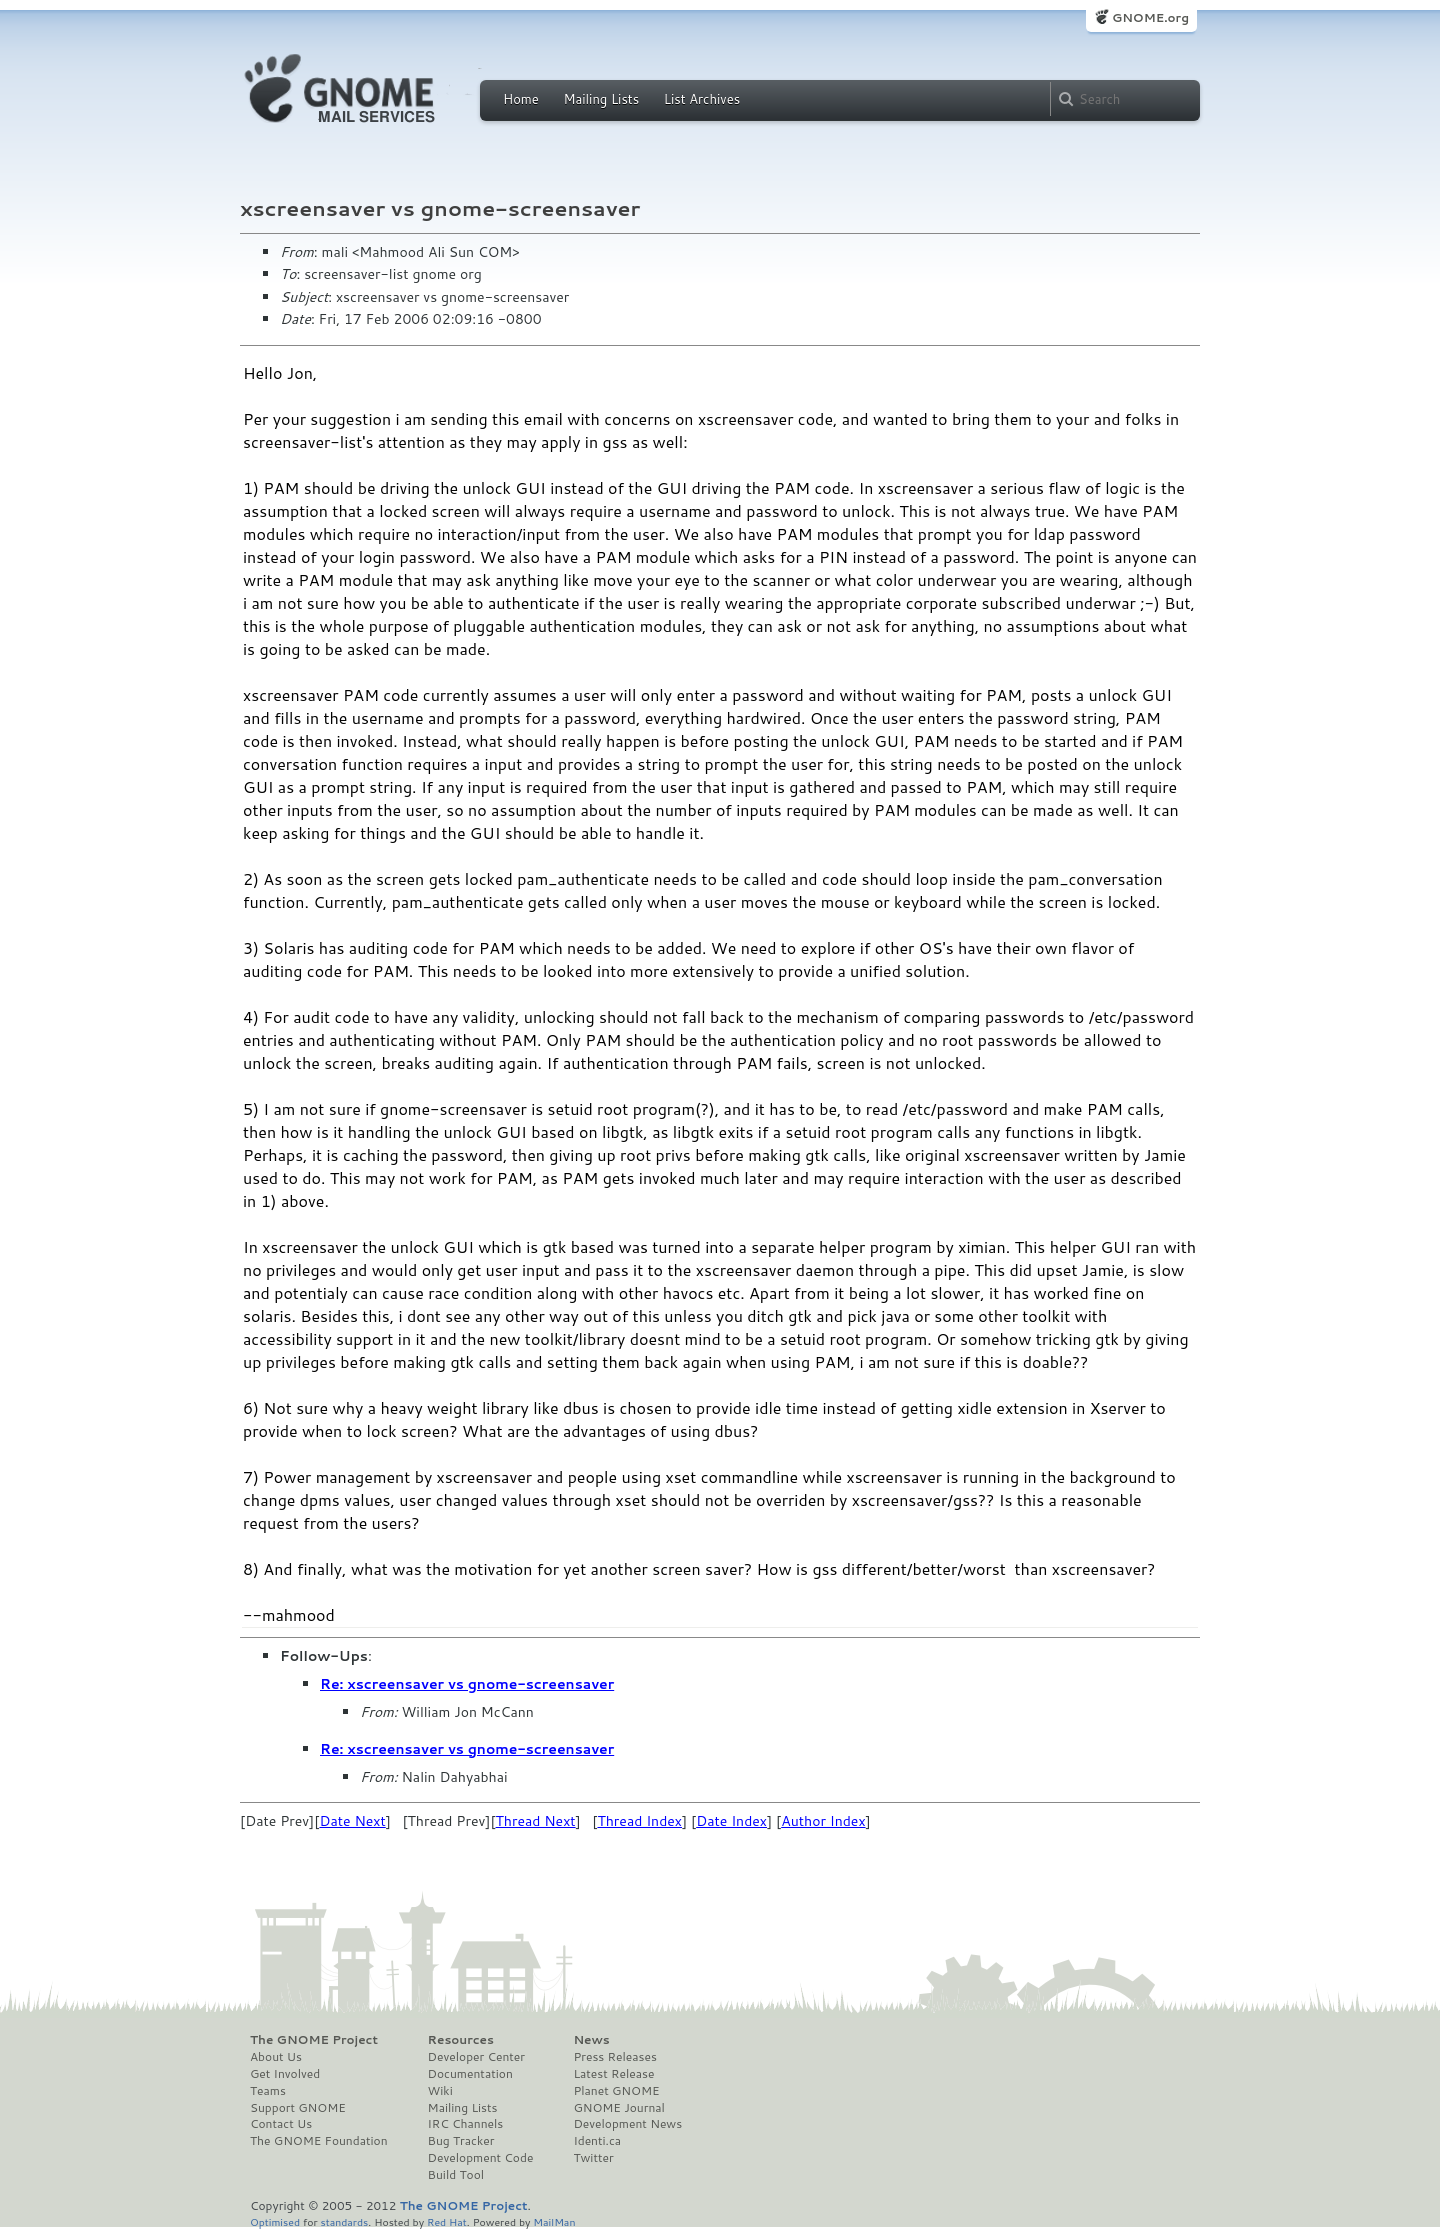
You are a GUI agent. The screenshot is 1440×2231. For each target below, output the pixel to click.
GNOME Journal (619, 2108)
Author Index (823, 1821)
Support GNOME (298, 2108)
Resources (461, 2040)
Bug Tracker (461, 2141)
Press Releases (614, 2057)
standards (344, 2221)
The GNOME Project (314, 2040)
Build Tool (456, 2175)
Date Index (731, 1821)
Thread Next (536, 1821)
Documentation (470, 2074)
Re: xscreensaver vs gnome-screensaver (467, 1684)
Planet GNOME (616, 2091)
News (591, 2040)
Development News (627, 2124)
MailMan (554, 2221)
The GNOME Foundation (319, 2141)
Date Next (352, 1821)
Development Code (481, 2158)
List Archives (702, 99)
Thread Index (639, 1821)
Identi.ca (597, 2141)
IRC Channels (466, 2124)
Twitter (593, 2158)
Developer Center (476, 2057)
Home (521, 99)
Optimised (275, 2221)
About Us (276, 2057)
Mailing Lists (601, 99)
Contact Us (281, 2124)
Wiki (440, 2091)
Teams (268, 2091)
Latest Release (613, 2074)
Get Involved (285, 2074)
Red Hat (447, 2221)
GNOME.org (1150, 17)
